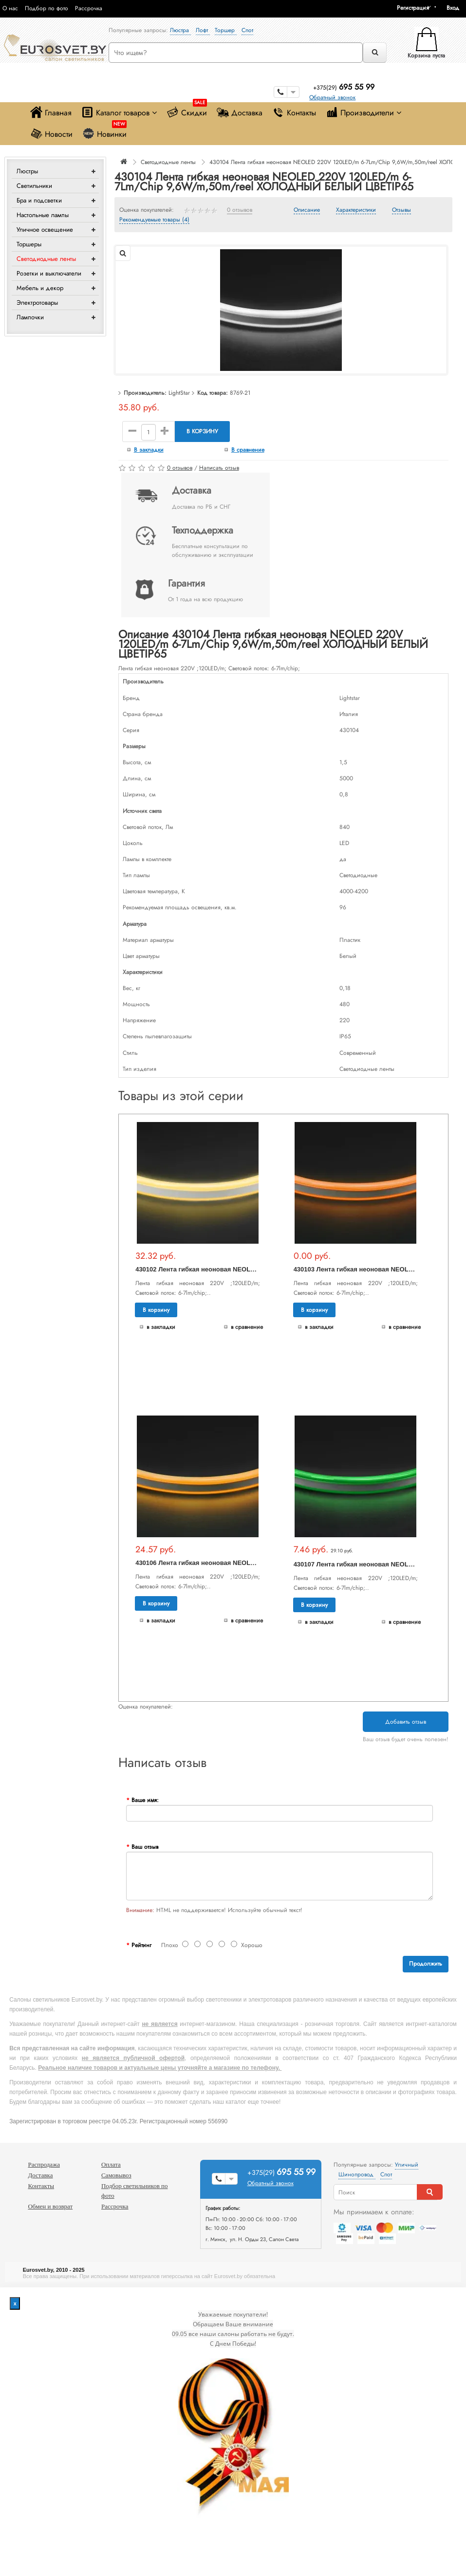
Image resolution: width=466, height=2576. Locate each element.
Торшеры (29, 244)
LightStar (179, 392)
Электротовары (37, 302)
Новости (51, 134)
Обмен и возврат (50, 2206)
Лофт (203, 30)
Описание (307, 210)
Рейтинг (141, 1945)
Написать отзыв (219, 467)
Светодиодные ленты (46, 258)
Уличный (406, 2164)
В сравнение (247, 449)
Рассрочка (88, 8)
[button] (456, 8)
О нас (10, 8)
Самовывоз (116, 2175)
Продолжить (425, 1963)
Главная (51, 112)
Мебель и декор (40, 288)
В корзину (202, 431)
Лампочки (30, 317)
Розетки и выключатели (49, 273)
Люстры (27, 171)
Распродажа (44, 2164)
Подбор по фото (46, 8)
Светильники (34, 185)
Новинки (104, 132)
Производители (363, 112)
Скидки (187, 110)
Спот (247, 30)
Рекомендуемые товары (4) (154, 220)
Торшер (226, 30)
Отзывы (401, 210)
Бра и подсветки (39, 200)
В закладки (149, 449)
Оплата (111, 2164)
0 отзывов (239, 210)
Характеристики (356, 210)
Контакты (294, 112)
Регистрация (413, 7)
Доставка (239, 112)
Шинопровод (356, 2174)
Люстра (180, 30)
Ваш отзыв (144, 1846)
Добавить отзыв (405, 1721)
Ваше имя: (145, 1800)
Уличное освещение (45, 229)
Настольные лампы (43, 215)
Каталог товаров (119, 112)
